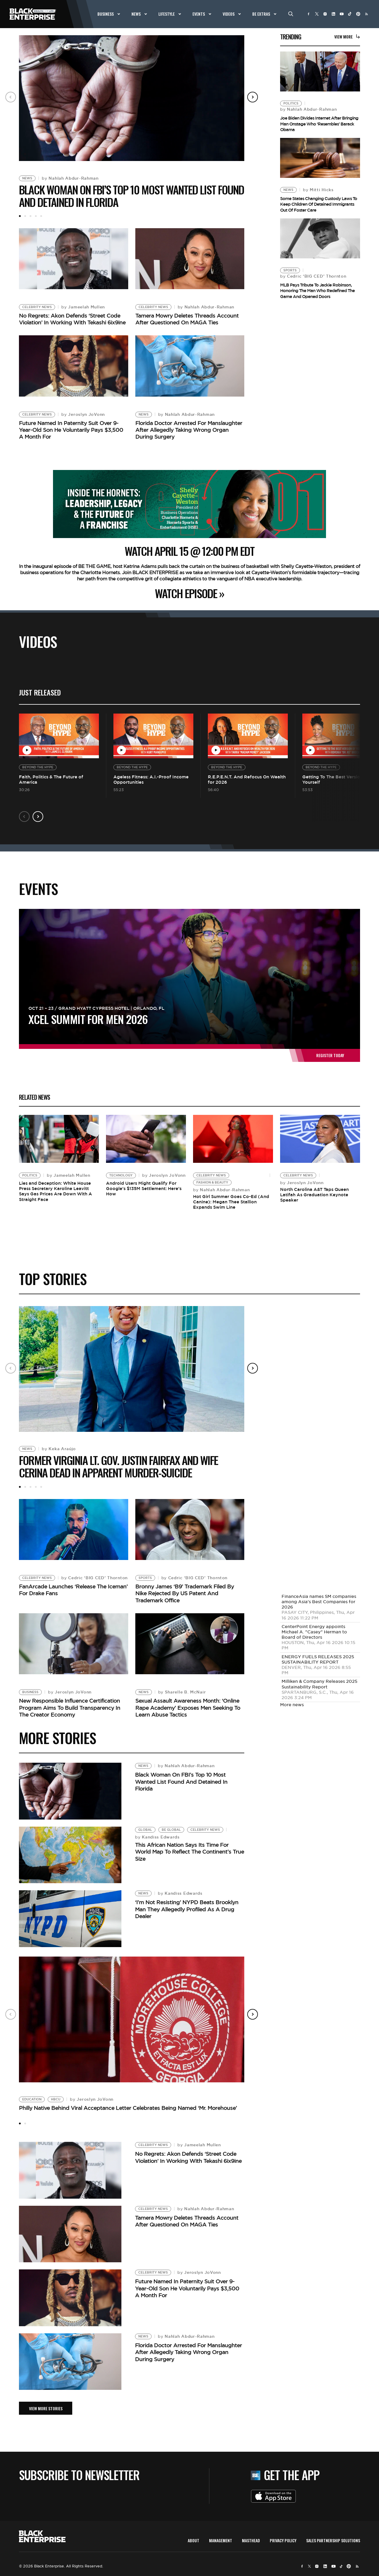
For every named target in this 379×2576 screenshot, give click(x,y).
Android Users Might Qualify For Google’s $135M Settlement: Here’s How (144, 1188)
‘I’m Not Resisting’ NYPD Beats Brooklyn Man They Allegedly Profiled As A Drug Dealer (186, 1909)
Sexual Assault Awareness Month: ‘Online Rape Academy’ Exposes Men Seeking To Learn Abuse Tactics (187, 1707)
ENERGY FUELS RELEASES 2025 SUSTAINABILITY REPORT (318, 1659)
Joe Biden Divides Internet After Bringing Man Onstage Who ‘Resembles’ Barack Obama (319, 123)
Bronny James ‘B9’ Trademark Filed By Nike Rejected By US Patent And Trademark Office (184, 1593)
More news (292, 1704)
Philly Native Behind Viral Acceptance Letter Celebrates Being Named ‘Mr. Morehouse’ (128, 2108)
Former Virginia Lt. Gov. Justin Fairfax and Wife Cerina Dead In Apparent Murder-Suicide (118, 1466)
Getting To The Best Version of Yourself (335, 779)
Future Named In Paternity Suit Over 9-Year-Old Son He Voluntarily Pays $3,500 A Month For (71, 429)
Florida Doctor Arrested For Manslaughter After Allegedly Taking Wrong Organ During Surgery (188, 429)
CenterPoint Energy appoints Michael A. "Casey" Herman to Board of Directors (314, 1632)
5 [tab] (41, 216)
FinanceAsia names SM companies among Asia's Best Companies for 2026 (319, 1602)
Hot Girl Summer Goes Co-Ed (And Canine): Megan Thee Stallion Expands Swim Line (231, 1202)
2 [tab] (25, 216)
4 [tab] (36, 216)
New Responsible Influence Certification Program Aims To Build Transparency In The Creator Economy (69, 1707)
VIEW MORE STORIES (45, 2408)
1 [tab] (20, 216)
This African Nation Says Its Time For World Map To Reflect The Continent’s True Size (189, 1851)
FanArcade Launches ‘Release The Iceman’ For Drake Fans (73, 1590)
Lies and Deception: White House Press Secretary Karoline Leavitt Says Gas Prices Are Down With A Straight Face (55, 1191)
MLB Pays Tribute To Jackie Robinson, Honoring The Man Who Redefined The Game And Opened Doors (317, 290)
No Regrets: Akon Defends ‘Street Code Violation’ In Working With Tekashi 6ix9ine (72, 319)
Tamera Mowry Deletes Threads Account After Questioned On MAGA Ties (187, 319)
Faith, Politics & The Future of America (51, 779)
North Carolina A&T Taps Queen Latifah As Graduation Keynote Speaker (314, 1194)
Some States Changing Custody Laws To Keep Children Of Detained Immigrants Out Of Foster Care (318, 204)
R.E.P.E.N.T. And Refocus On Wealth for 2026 (247, 779)
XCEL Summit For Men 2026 (88, 1019)
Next (252, 97)
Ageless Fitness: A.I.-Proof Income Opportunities (151, 779)
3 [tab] (30, 216)
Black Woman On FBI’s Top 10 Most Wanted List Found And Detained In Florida (131, 195)
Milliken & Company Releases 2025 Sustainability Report (319, 1684)
